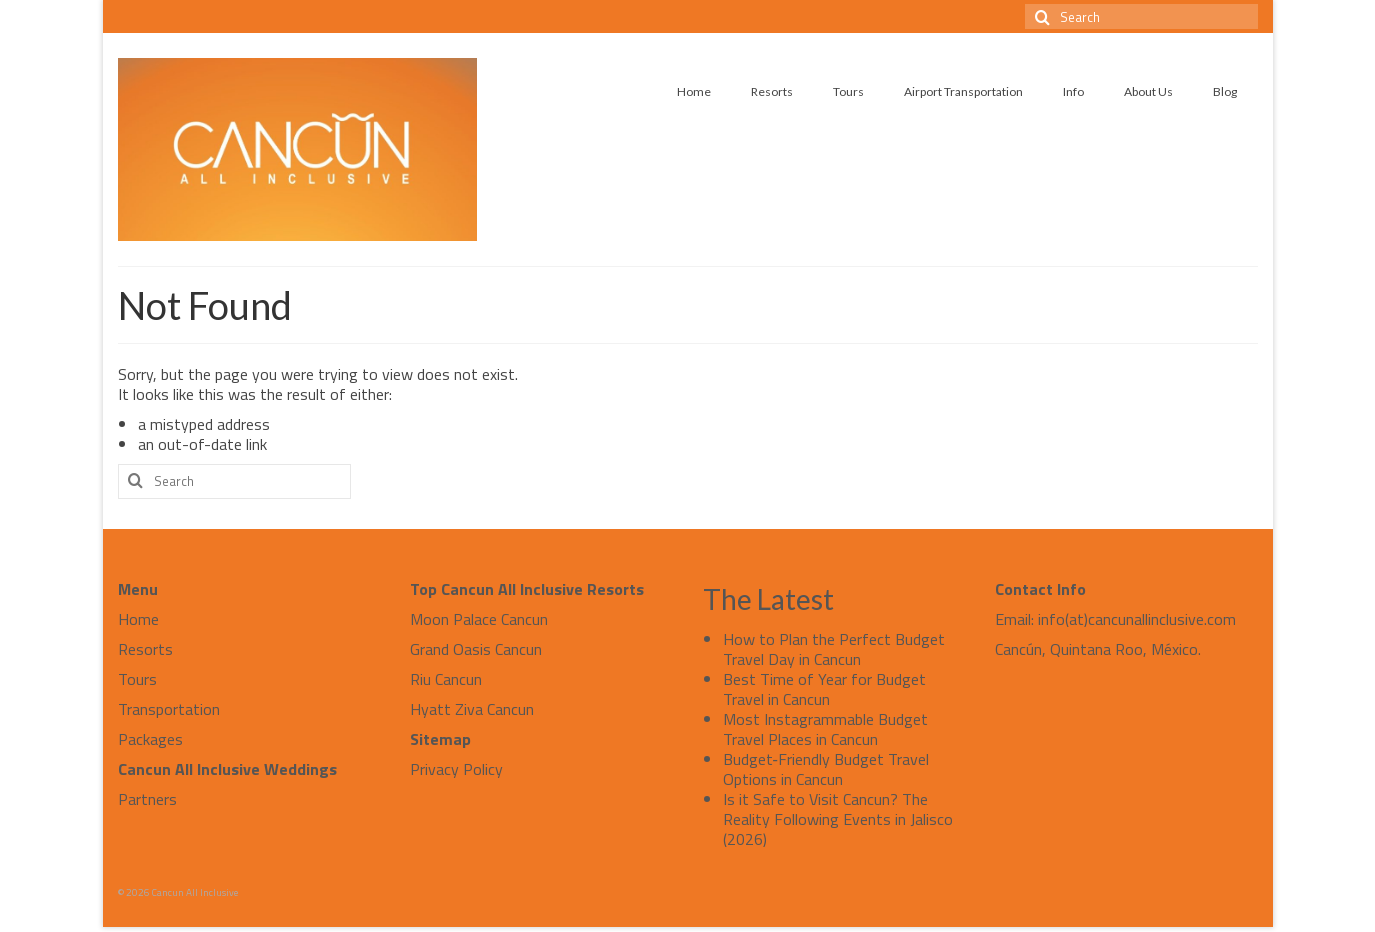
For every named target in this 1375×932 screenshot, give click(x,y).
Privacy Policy (456, 769)
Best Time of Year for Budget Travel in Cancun (824, 689)
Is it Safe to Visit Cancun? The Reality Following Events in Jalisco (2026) (838, 819)
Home (138, 619)
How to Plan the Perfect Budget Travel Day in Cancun (834, 649)
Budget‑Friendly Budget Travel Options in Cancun (826, 769)
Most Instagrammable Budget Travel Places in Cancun (825, 729)
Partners (147, 799)
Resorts (145, 649)
